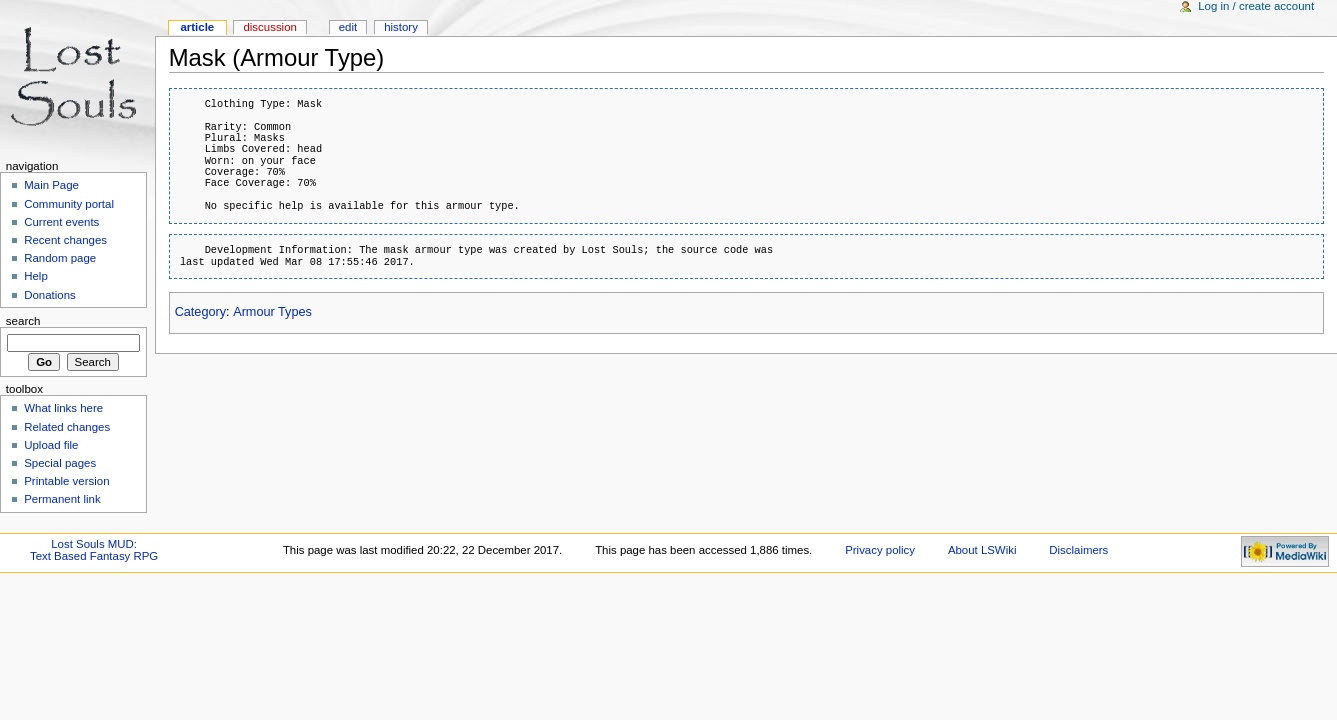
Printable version (66, 481)
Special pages (60, 463)
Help (36, 276)
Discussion (269, 27)
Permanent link (62, 499)
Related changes (67, 427)
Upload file (51, 445)
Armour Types (272, 312)
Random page (60, 258)
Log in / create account (1256, 6)
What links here (63, 408)
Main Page (51, 185)
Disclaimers (1078, 550)
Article (197, 27)
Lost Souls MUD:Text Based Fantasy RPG (94, 550)
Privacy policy (880, 550)
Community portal (69, 204)
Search (23, 321)
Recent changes (65, 240)
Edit (348, 27)
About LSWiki (982, 550)
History (401, 27)
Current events (61, 222)
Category (200, 312)
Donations (50, 295)
